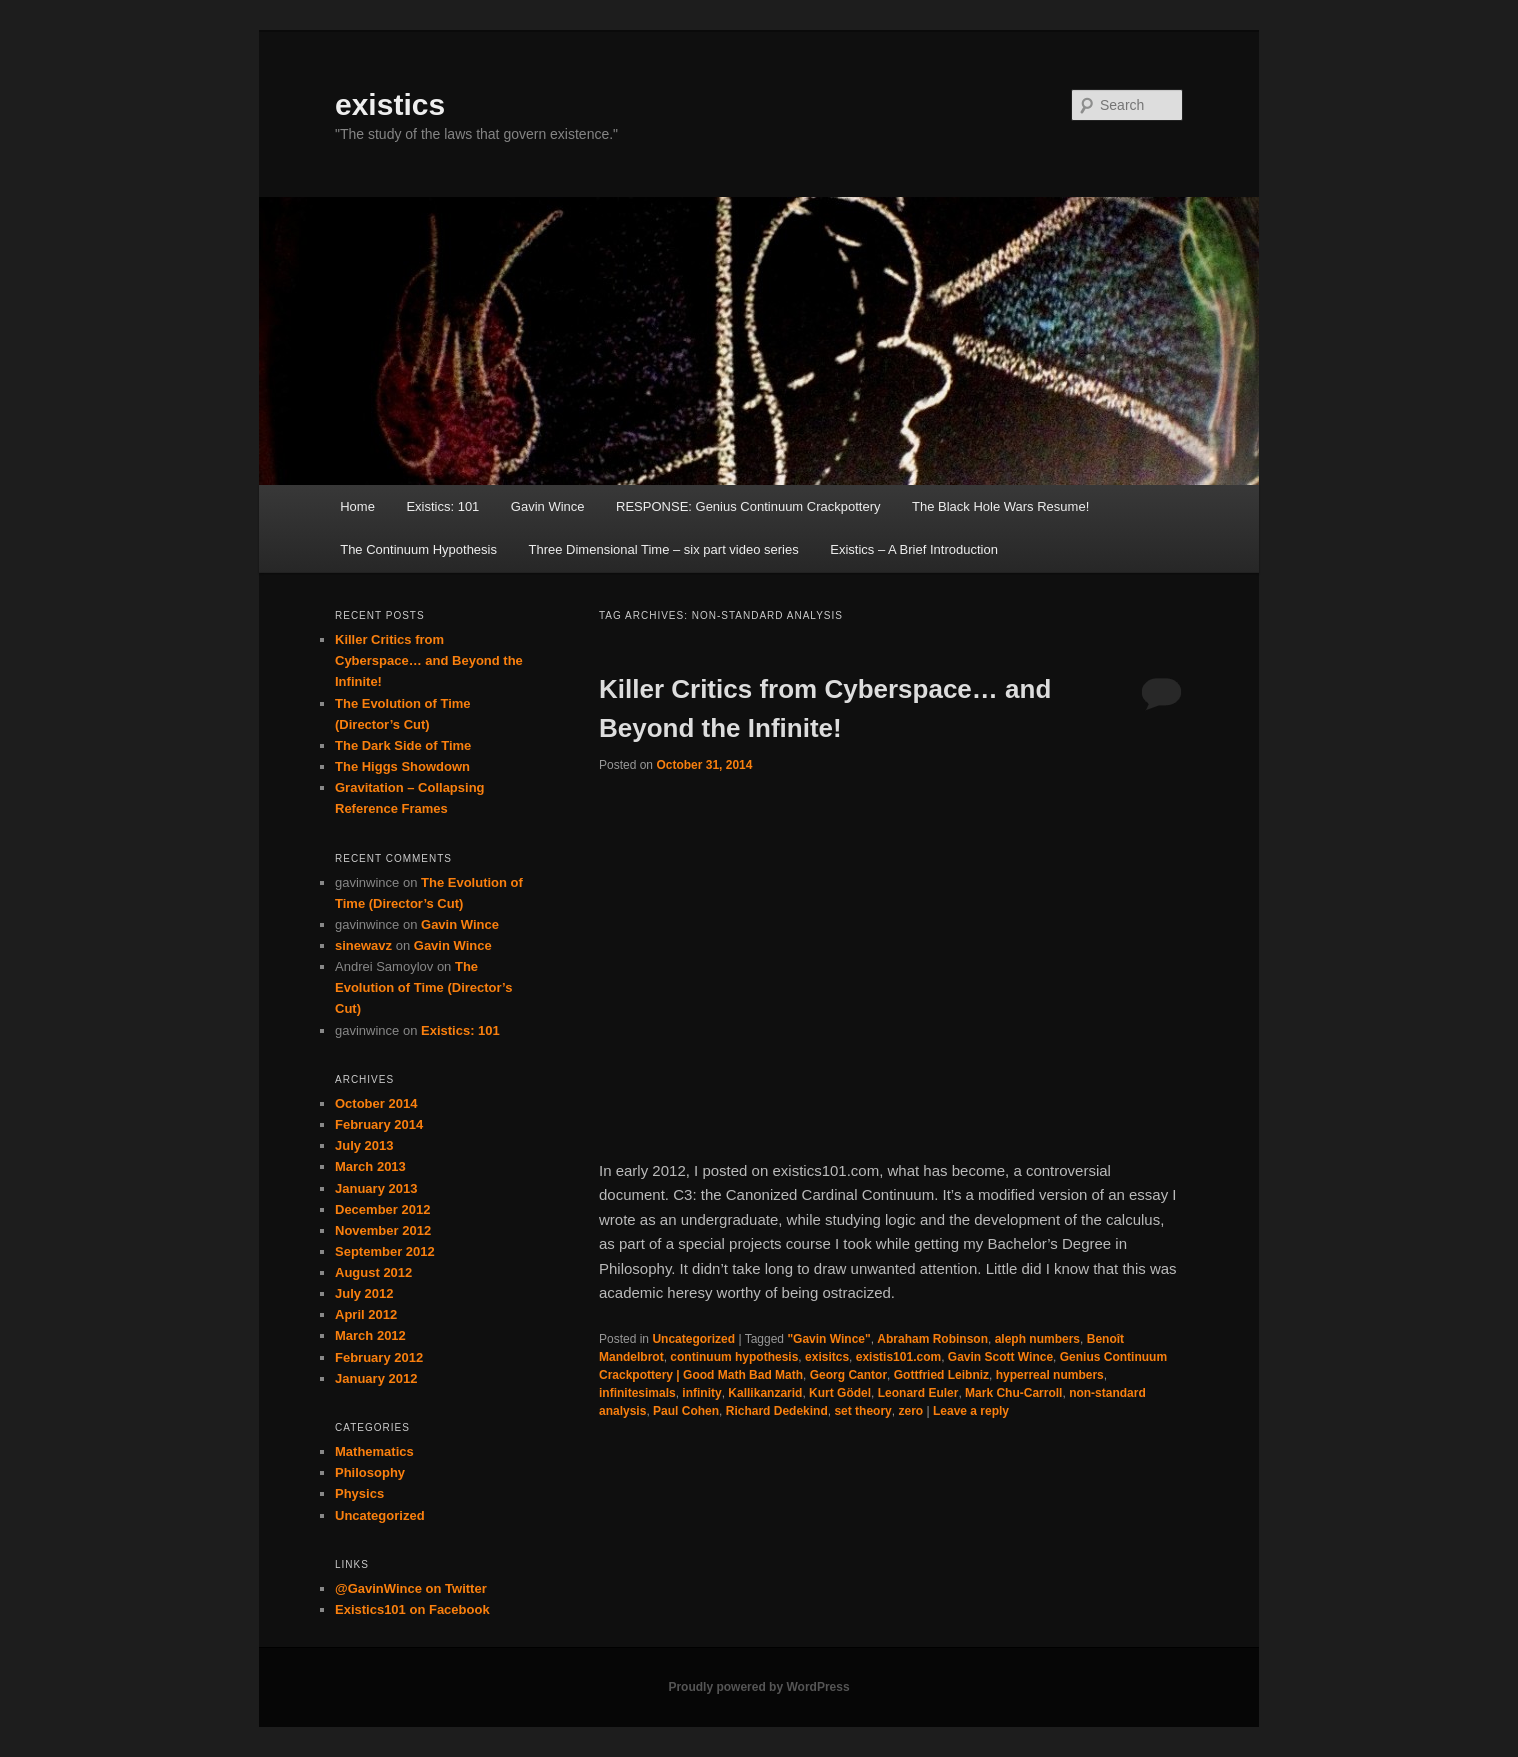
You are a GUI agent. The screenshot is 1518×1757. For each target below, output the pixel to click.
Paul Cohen (686, 1411)
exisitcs (827, 1357)
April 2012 (366, 1314)
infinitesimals (637, 1393)
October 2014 (376, 1103)
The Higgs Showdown (402, 766)
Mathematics (374, 1451)
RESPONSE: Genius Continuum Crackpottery (748, 506)
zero (910, 1411)
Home (357, 506)
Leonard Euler (918, 1393)
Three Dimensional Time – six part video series (664, 549)
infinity (701, 1393)
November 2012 (383, 1230)
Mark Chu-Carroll (1013, 1393)
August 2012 (373, 1272)
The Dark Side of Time (403, 745)
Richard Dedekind (777, 1411)
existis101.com (898, 1357)
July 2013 (364, 1145)
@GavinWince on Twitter (411, 1588)
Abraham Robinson (932, 1339)
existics (390, 104)
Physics (359, 1493)
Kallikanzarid (765, 1393)
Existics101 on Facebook (412, 1609)
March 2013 (370, 1166)
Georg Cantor (848, 1375)
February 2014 (379, 1124)
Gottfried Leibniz (941, 1375)
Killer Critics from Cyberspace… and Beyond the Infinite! (429, 660)
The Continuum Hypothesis (418, 549)
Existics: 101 (442, 506)
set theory (862, 1411)
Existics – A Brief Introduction (914, 549)
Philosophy (370, 1472)
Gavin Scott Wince (1000, 1357)
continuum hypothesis (734, 1357)
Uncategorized (693, 1339)
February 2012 (379, 1357)
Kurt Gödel (840, 1393)
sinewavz (363, 945)
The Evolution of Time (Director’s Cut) (423, 987)
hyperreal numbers (1050, 1375)
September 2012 (385, 1251)
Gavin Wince (548, 506)
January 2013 (376, 1188)
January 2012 (376, 1378)
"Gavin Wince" (828, 1339)
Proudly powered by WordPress (758, 1687)
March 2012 (370, 1335)
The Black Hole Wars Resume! (1000, 506)
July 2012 (364, 1293)
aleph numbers (1037, 1339)
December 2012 (382, 1209)
